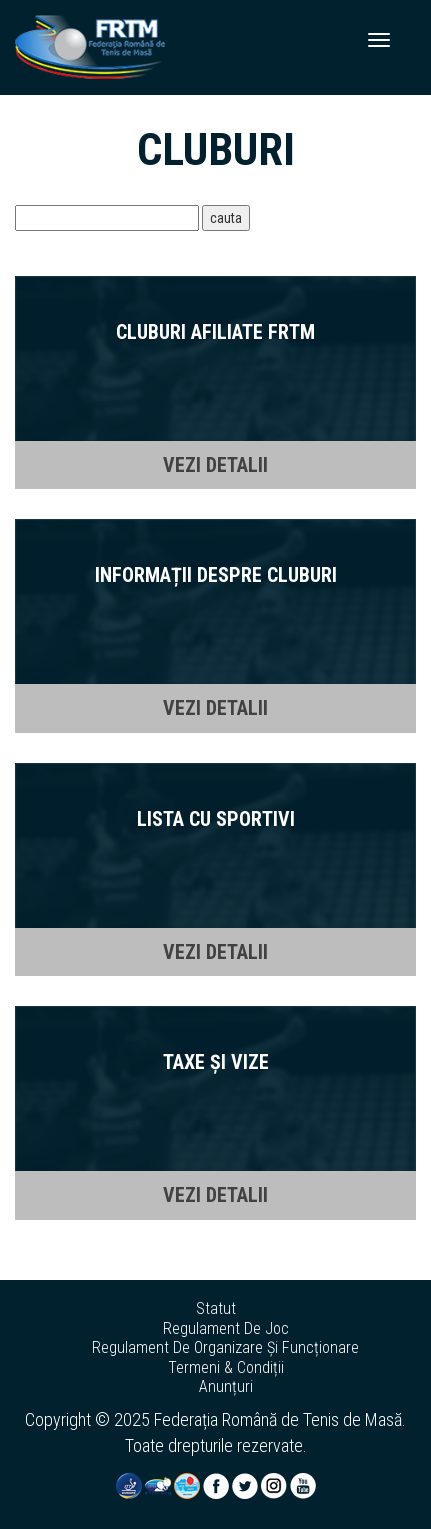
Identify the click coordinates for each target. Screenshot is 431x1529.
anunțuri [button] (226, 1387)
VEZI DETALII (215, 465)
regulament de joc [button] (226, 1329)
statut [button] (216, 1309)
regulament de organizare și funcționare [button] (225, 1348)
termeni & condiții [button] (226, 1368)
